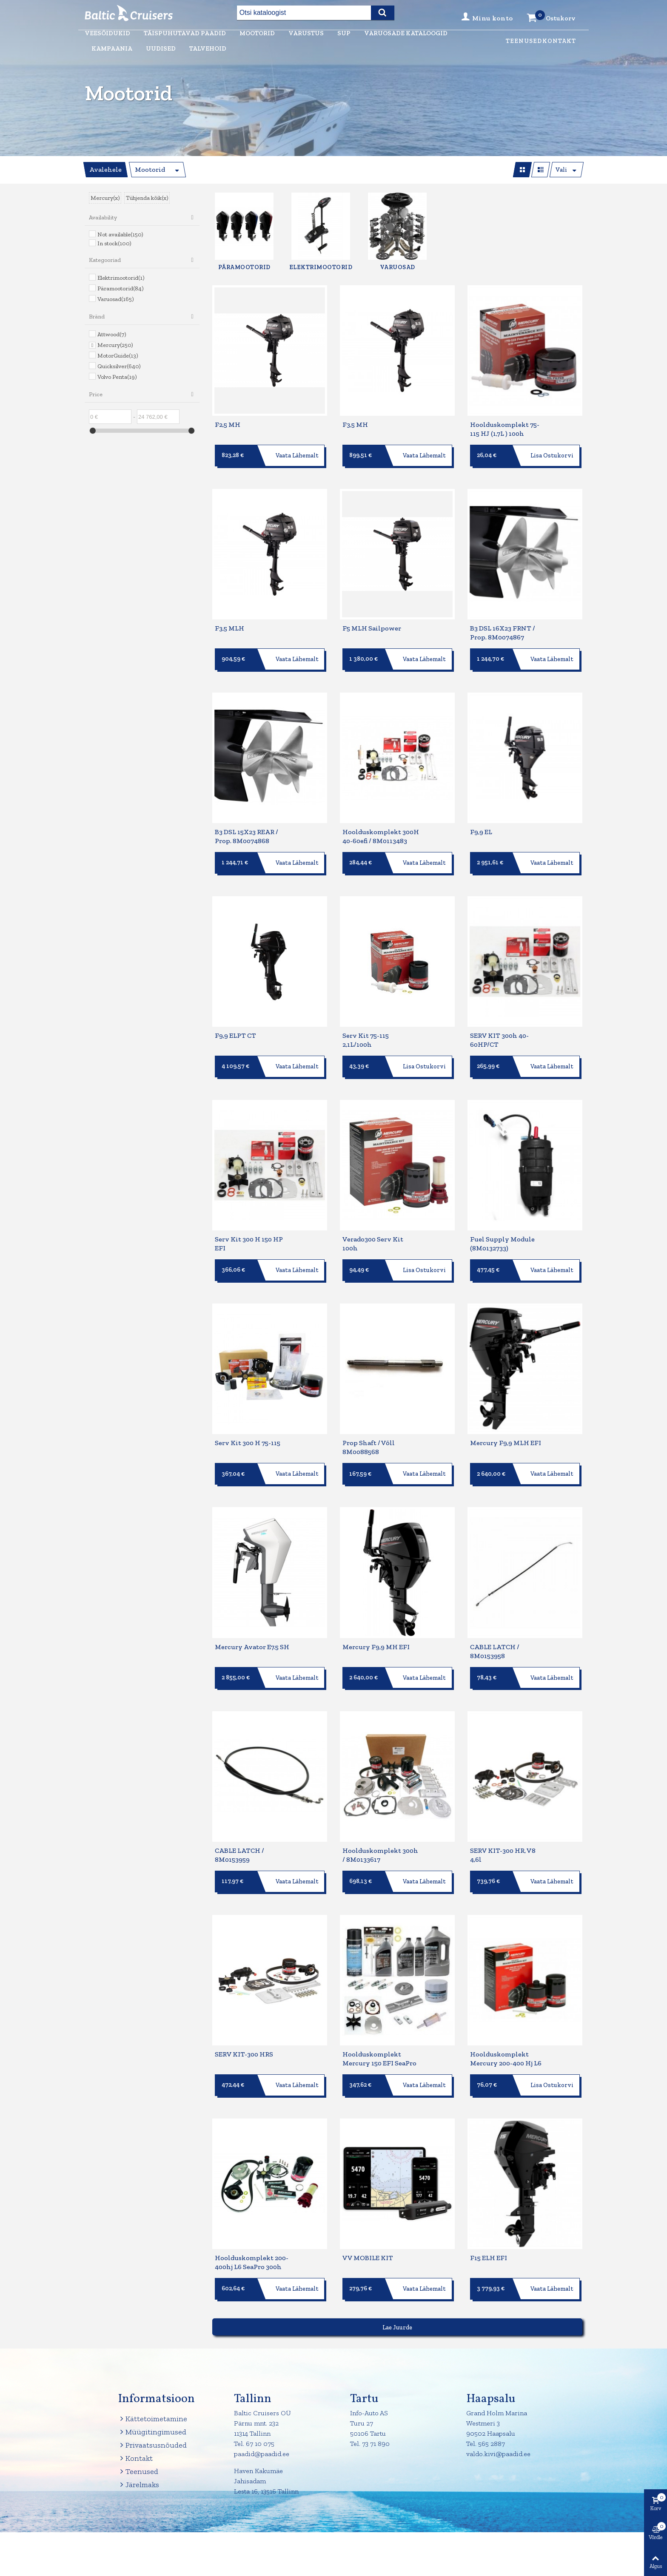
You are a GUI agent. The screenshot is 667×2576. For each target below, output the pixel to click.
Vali (561, 169)
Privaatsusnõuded (152, 2401)
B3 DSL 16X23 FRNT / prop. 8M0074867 (502, 627)
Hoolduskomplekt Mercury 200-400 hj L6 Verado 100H (506, 2024)
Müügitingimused (152, 2388)
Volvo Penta (117, 377)
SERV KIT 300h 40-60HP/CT (499, 1025)
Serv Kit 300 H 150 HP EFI (249, 1224)
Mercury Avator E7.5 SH (252, 1617)
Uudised (161, 48)
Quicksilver (118, 366)
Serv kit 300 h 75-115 (247, 1418)
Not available (120, 234)
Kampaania (111, 48)
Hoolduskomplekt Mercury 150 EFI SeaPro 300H (379, 2024)
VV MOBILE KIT (367, 2214)
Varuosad (115, 299)
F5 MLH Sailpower (371, 623)
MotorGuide (117, 355)
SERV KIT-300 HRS (244, 2015)
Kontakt (559, 41)
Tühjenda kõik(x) (147, 198)
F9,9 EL (481, 822)
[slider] (92, 430)
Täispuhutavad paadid (185, 33)
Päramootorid (120, 288)
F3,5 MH (355, 424)
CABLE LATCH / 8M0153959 (239, 1820)
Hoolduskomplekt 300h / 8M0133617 (380, 1820)
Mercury (115, 345)
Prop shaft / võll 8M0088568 (368, 1422)
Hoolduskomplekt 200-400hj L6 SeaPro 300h (251, 2218)
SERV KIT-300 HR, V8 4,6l (503, 1820)
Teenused (524, 41)
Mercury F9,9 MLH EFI (505, 1418)
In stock (114, 243)
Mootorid (257, 33)
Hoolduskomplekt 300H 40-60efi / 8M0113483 (380, 826)
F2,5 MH (227, 424)
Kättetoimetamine (152, 2375)
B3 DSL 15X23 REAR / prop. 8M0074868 (246, 826)
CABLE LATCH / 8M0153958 (494, 1621)
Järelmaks (138, 2441)
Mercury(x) (105, 198)
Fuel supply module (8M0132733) (502, 1224)
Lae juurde (397, 2283)
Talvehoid (207, 48)
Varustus (306, 33)
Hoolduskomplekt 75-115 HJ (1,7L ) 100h (504, 428)
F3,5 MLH (229, 623)
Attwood (111, 334)
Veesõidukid (107, 33)
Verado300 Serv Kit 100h (372, 1224)
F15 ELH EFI (488, 2214)
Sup (344, 33)
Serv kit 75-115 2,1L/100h (365, 1025)
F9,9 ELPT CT (235, 1021)
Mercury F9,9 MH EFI (376, 1617)
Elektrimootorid (120, 277)
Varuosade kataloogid (406, 33)
